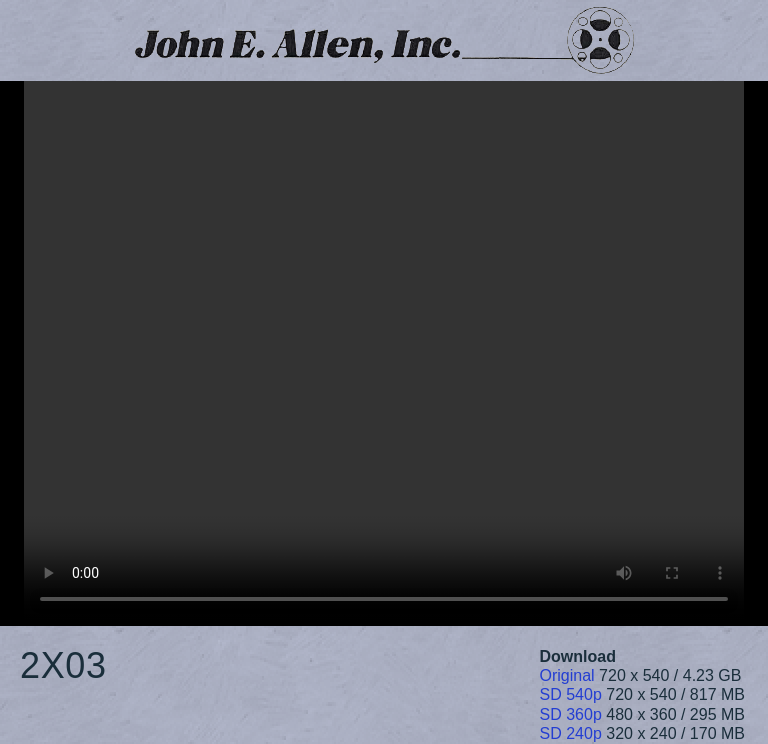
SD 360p (571, 714)
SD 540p (571, 694)
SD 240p (571, 733)
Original (567, 675)
